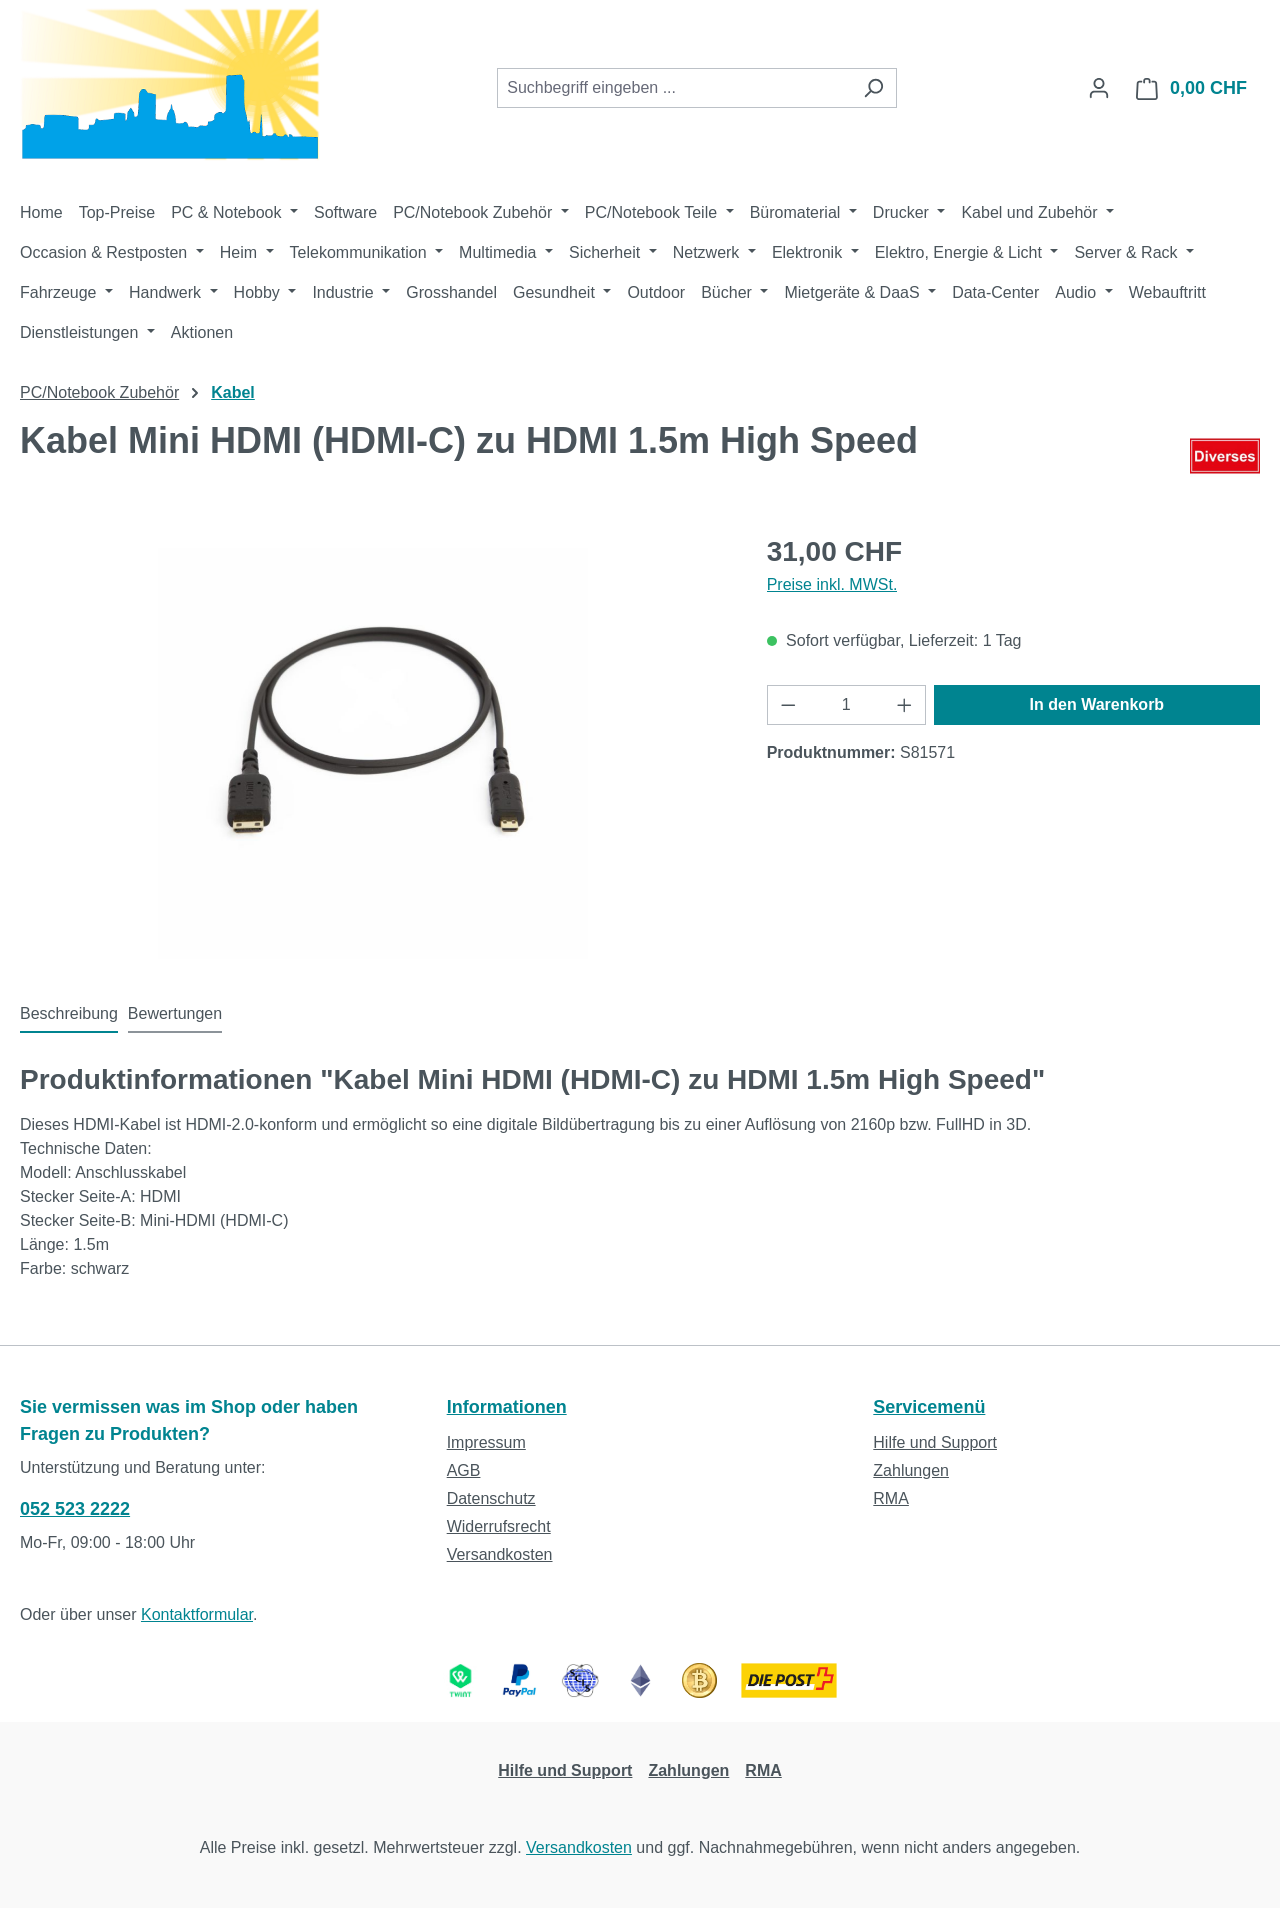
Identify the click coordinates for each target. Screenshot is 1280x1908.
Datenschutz (491, 1498)
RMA (891, 1498)
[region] (373, 746)
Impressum (486, 1442)
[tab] (69, 1015)
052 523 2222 (75, 1509)
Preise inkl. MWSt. (832, 584)
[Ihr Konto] (1099, 88)
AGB (464, 1470)
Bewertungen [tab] (175, 1013)
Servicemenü (929, 1407)
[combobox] (674, 88)
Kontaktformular (197, 1614)
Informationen (507, 1407)
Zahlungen (911, 1470)
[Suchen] (873, 88)
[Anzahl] (846, 705)
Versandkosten (500, 1554)
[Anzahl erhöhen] (905, 705)
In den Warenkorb (1097, 704)
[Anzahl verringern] (788, 705)
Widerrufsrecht (499, 1526)
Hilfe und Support (935, 1442)
